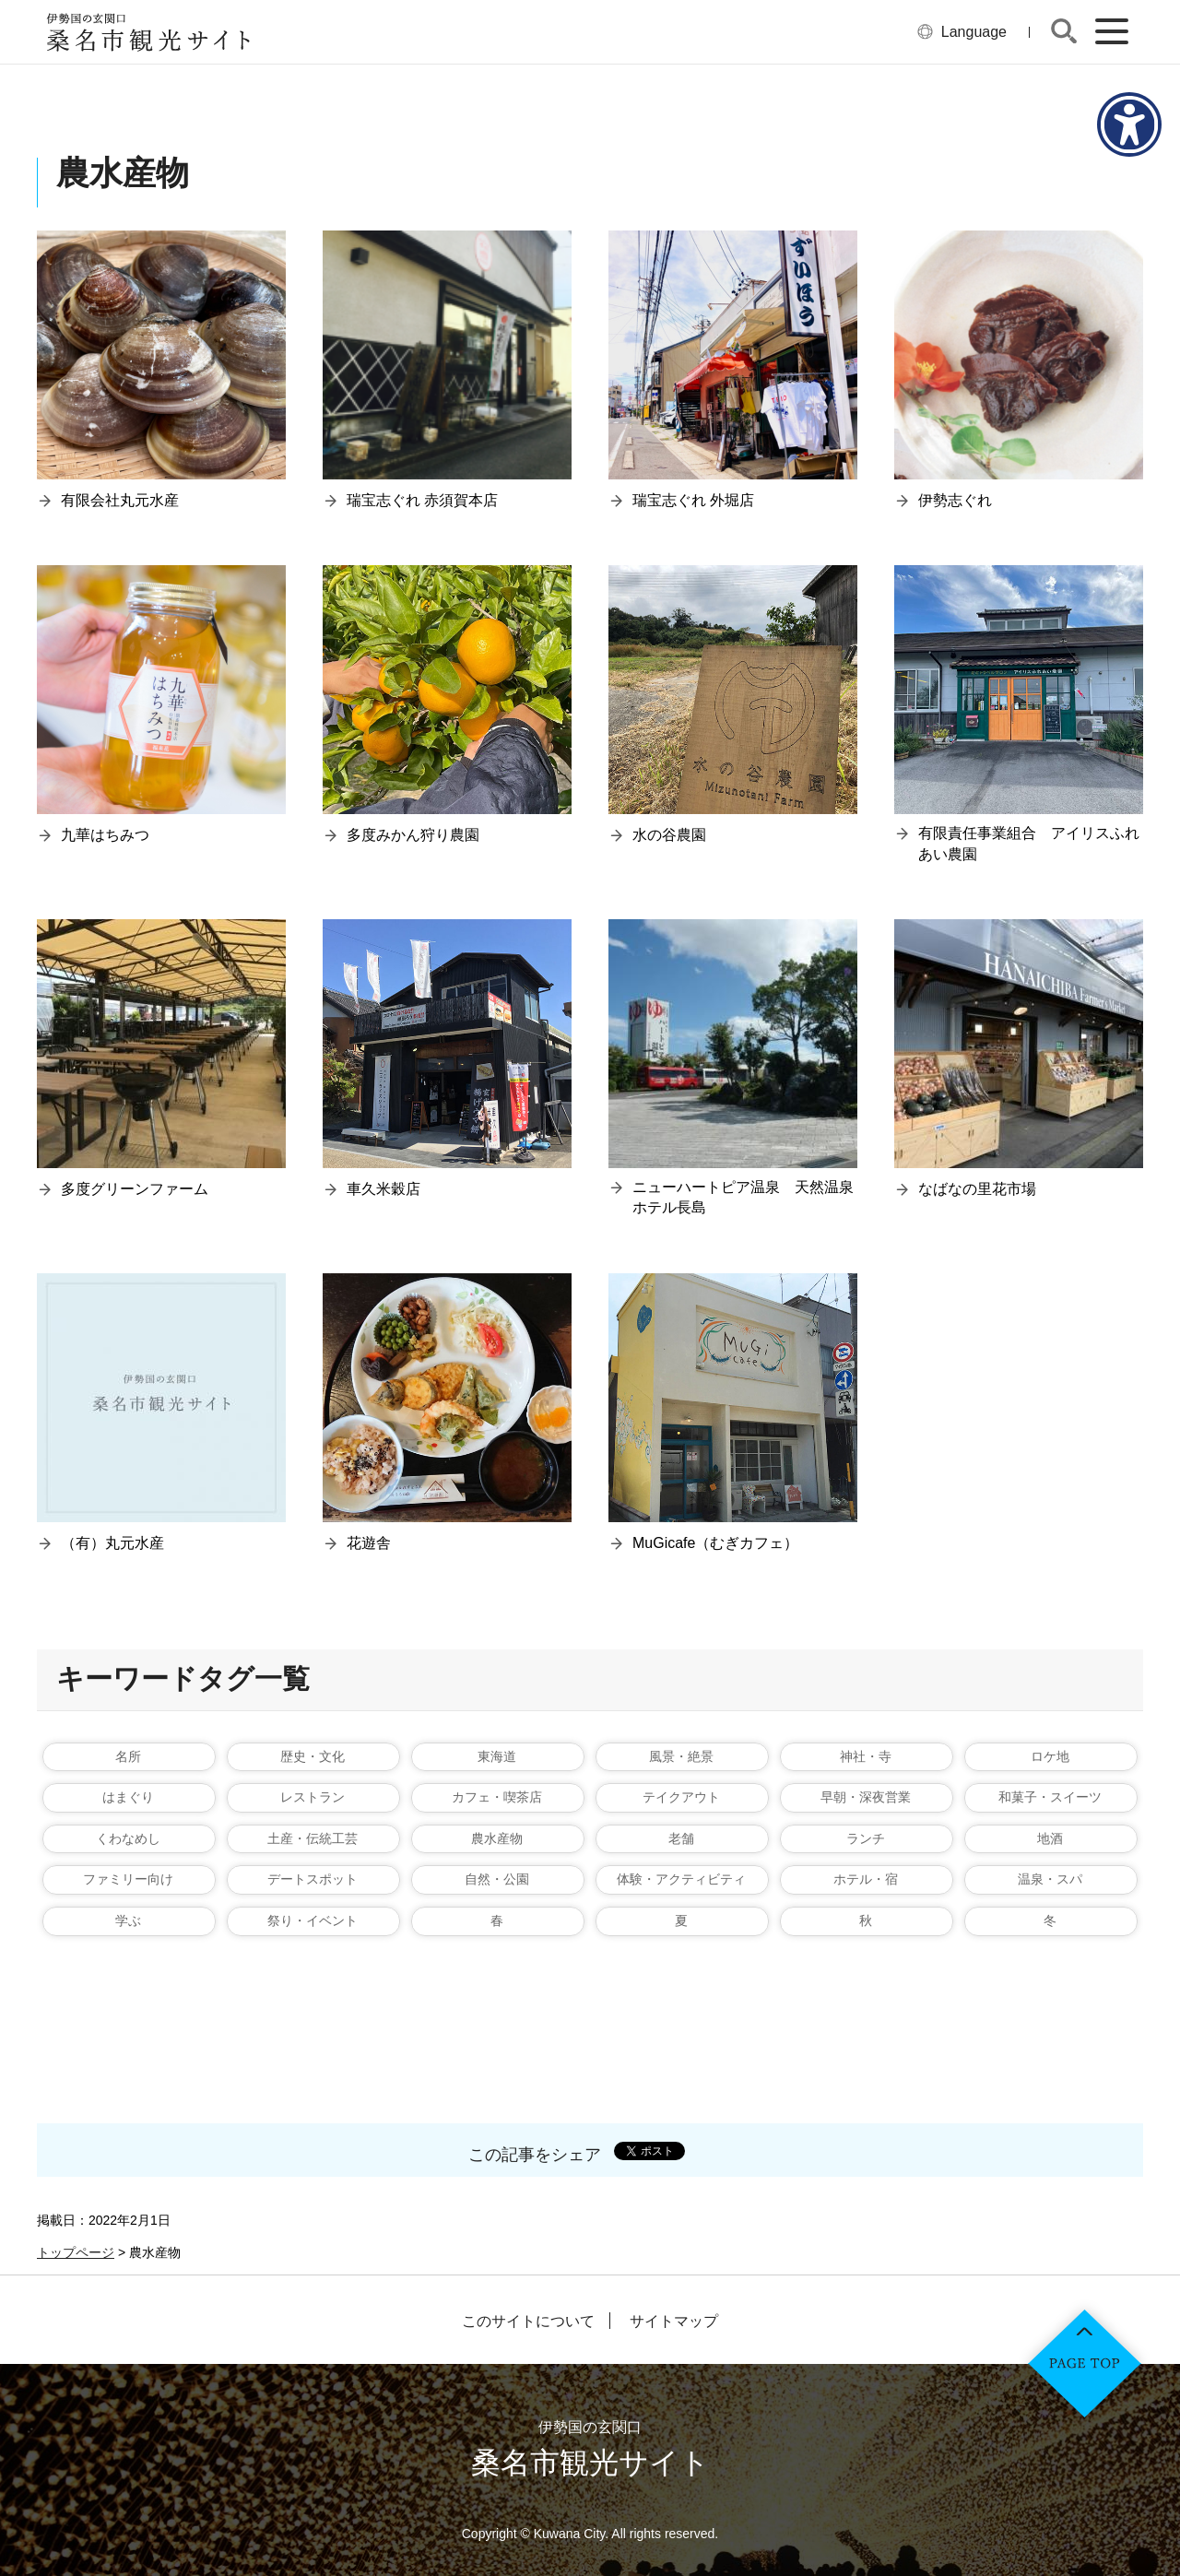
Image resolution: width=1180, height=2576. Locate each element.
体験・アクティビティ (681, 1879)
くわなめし (128, 1838)
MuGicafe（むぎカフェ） (715, 1543)
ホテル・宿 (865, 1879)
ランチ (865, 1838)
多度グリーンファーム (134, 1189)
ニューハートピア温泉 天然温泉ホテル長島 (743, 1197)
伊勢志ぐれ (955, 500)
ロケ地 (1050, 1756)
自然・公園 (497, 1879)
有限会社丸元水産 (120, 500)
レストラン (312, 1797)
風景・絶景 (681, 1756)
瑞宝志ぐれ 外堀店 (693, 500)
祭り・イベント (312, 1920)
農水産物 (497, 1838)
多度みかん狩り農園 (413, 835)
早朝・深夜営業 (865, 1797)
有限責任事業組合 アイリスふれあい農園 (1028, 843)
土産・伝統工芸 (312, 1838)
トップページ (75, 2252)
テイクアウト (681, 1797)
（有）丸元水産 (112, 1543)
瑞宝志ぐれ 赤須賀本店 (422, 500)
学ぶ (128, 1920)
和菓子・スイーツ (1050, 1797)
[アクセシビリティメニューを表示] (1129, 124)
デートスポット (312, 1879)
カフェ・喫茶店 (497, 1797)
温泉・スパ (1050, 1879)
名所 (128, 1756)
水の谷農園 (669, 835)
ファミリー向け (128, 1879)
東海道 (497, 1756)
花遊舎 (369, 1543)
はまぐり (128, 1797)
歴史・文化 (312, 1756)
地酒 (1050, 1838)
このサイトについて (528, 2321)
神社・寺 (865, 1756)
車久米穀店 (383, 1189)
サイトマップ (674, 2321)
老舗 (681, 1838)
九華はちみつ (105, 835)
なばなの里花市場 (977, 1189)
